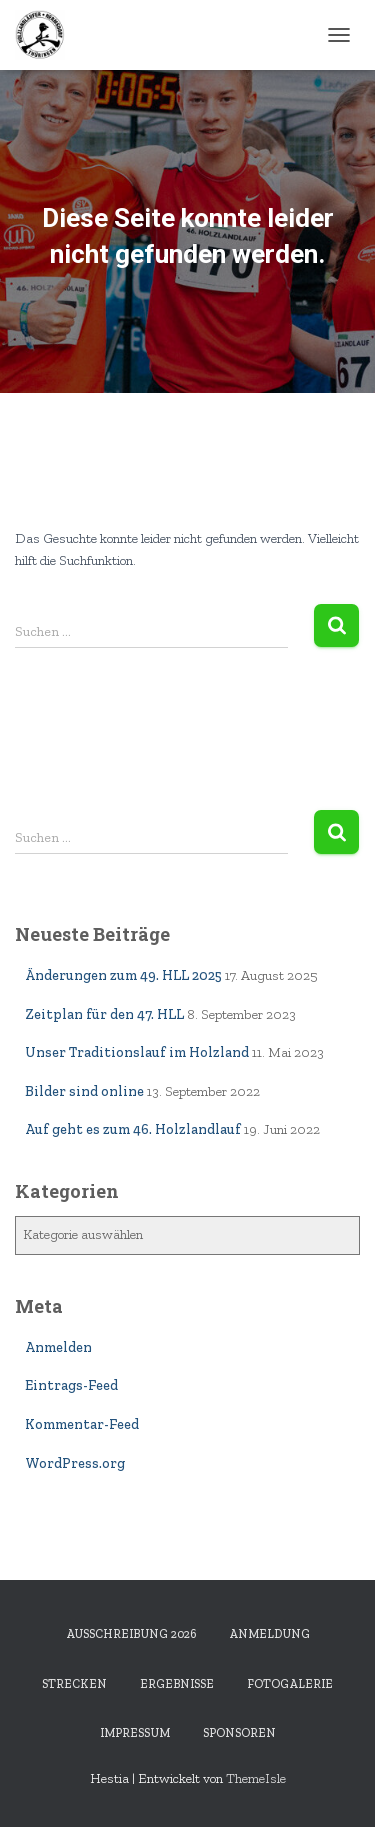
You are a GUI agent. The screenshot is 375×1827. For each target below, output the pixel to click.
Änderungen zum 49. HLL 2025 (123, 975)
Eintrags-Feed (71, 1385)
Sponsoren (239, 1733)
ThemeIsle (256, 1778)
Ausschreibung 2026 (131, 1634)
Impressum (135, 1733)
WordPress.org (75, 1463)
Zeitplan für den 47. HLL (104, 1014)
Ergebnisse (177, 1684)
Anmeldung (269, 1634)
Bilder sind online (84, 1091)
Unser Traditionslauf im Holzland (137, 1052)
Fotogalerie (290, 1684)
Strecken (74, 1684)
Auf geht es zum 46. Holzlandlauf (133, 1129)
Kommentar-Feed (82, 1424)
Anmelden (58, 1347)
